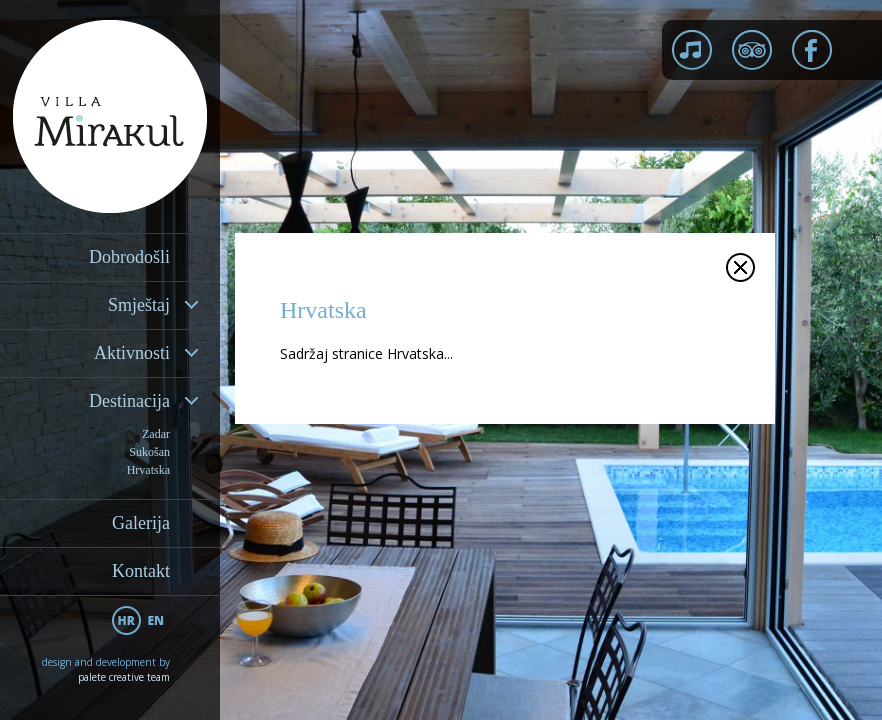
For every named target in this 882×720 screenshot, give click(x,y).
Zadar (156, 434)
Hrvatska (148, 470)
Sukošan (149, 452)
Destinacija (129, 401)
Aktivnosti (132, 353)
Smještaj (139, 305)
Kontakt (141, 571)
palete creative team (124, 677)
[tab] (110, 305)
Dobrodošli (129, 257)
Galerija (141, 523)
